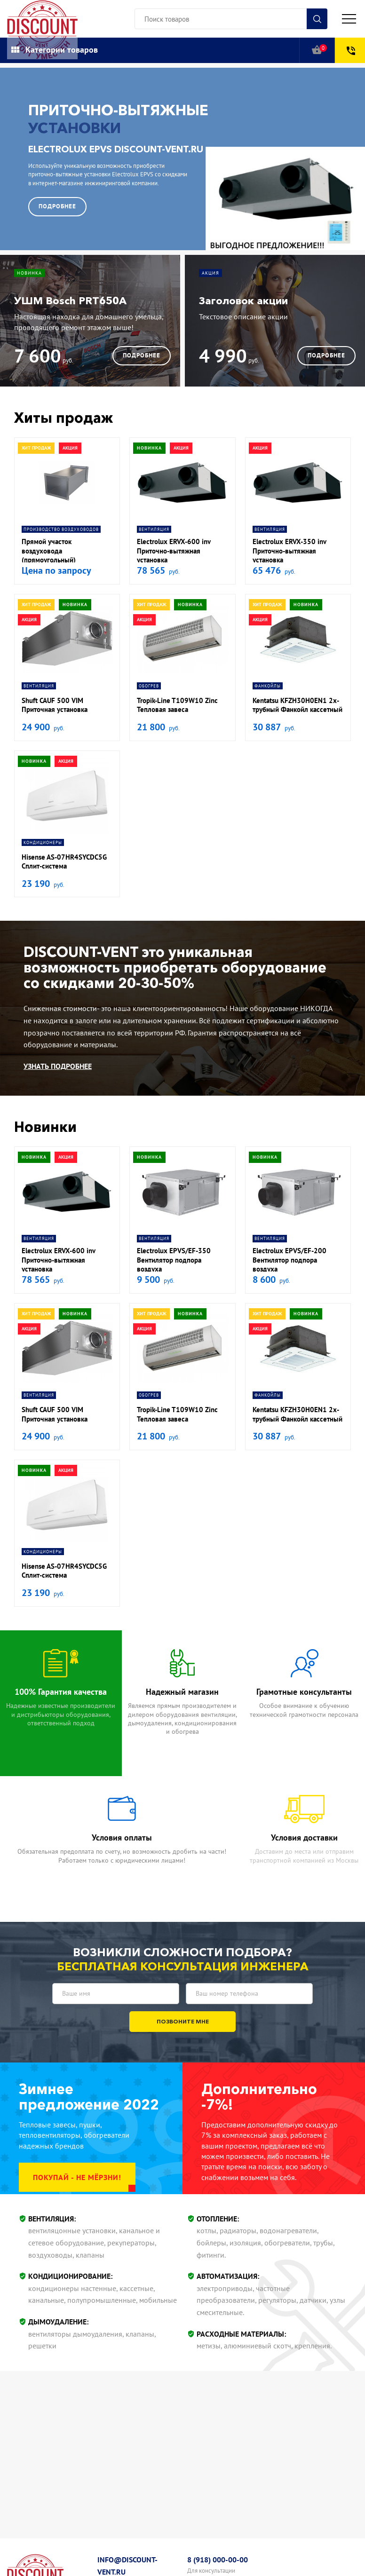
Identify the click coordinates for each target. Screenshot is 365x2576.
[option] (182, 159)
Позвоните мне (183, 2021)
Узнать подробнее (58, 1066)
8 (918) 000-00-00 (217, 2559)
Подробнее (57, 206)
